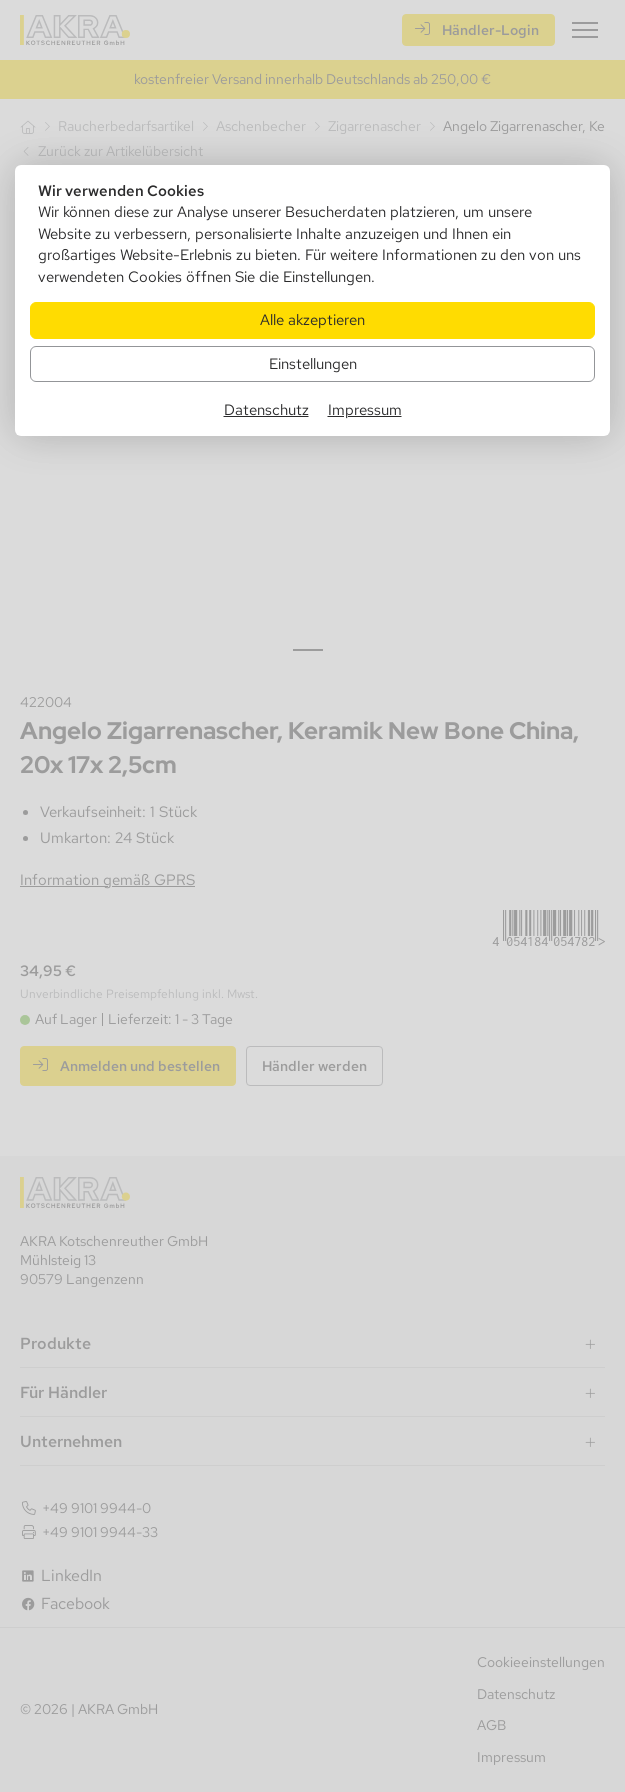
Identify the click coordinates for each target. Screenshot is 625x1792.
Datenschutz (266, 409)
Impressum (365, 409)
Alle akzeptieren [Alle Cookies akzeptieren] (312, 319)
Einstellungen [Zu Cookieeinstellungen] (313, 363)
